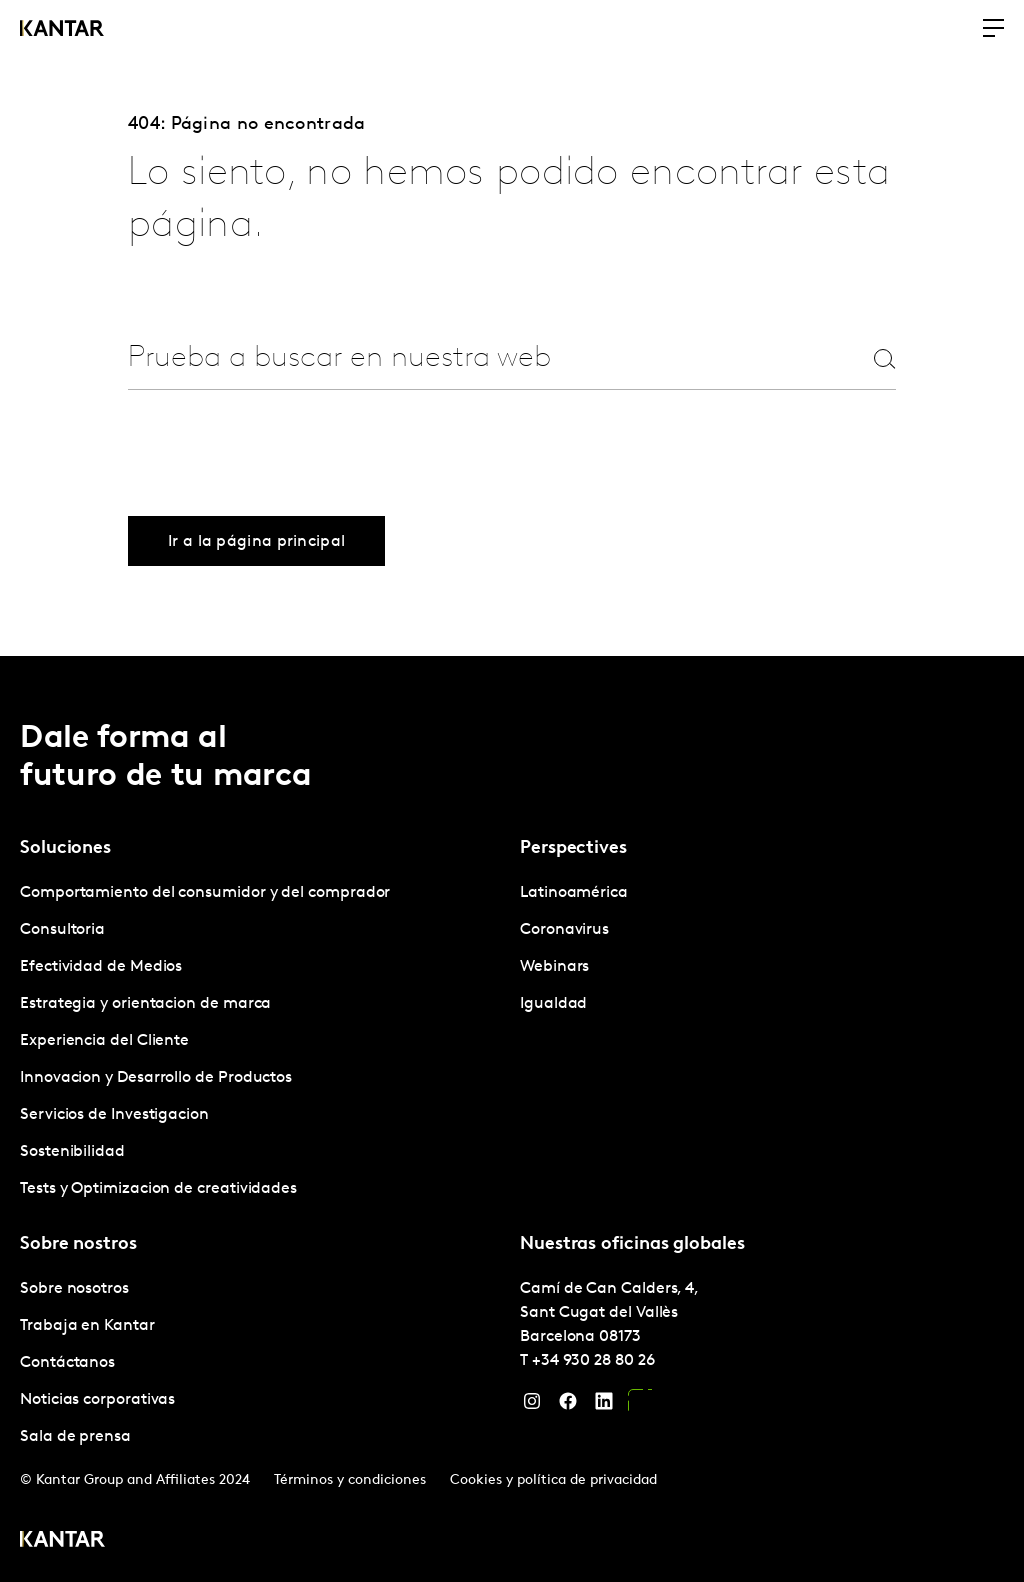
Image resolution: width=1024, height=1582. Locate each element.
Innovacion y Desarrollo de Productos (156, 1078)
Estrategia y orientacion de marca (145, 1004)
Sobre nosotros (74, 1289)
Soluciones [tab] (65, 848)
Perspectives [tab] (573, 848)
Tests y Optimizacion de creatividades (158, 1189)
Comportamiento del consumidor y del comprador (205, 893)
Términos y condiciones (350, 1480)
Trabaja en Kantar (87, 1326)
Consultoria (62, 930)
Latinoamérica (574, 893)
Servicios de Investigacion (114, 1115)
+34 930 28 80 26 (593, 1361)
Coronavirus (564, 930)
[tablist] (512, 1119)
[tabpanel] (262, 1041)
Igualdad (553, 1004)
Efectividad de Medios (101, 967)
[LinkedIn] (604, 1406)
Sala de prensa (75, 1437)
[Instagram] (532, 1406)
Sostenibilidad (72, 1152)
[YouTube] (640, 1406)
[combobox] (464, 358)
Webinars (554, 967)
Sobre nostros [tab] (78, 1244)
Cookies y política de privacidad (553, 1480)
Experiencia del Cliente (104, 1041)
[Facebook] (568, 1406)
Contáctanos (67, 1363)
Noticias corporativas (97, 1400)
